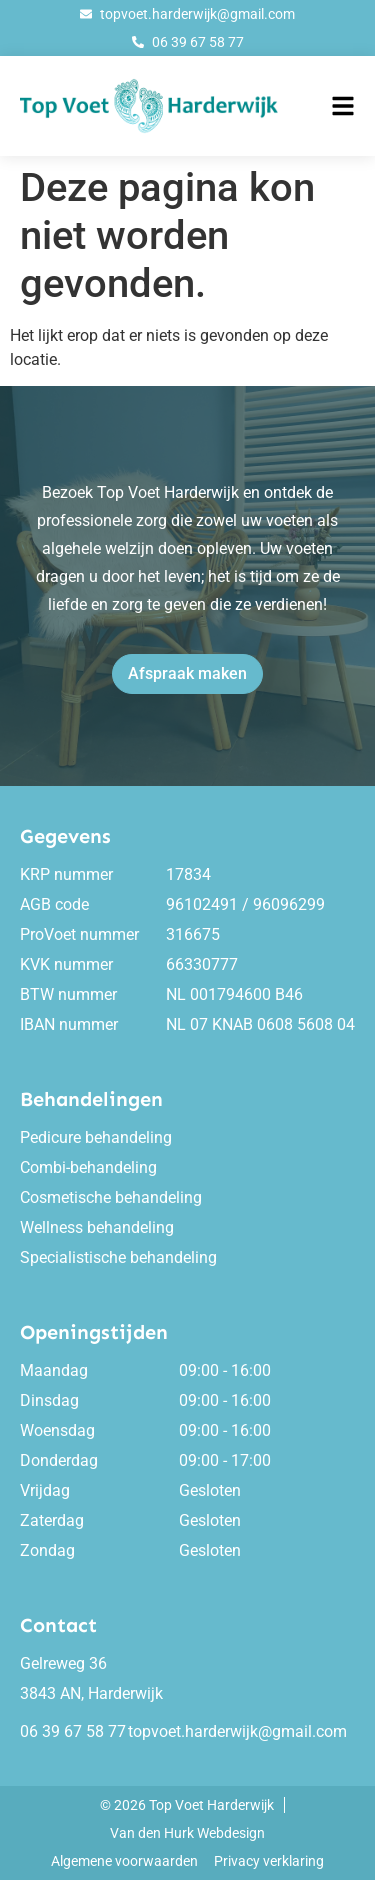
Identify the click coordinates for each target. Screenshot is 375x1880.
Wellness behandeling (97, 1227)
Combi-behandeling (88, 1167)
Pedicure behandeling (96, 1137)
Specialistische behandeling (118, 1257)
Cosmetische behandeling (111, 1197)
